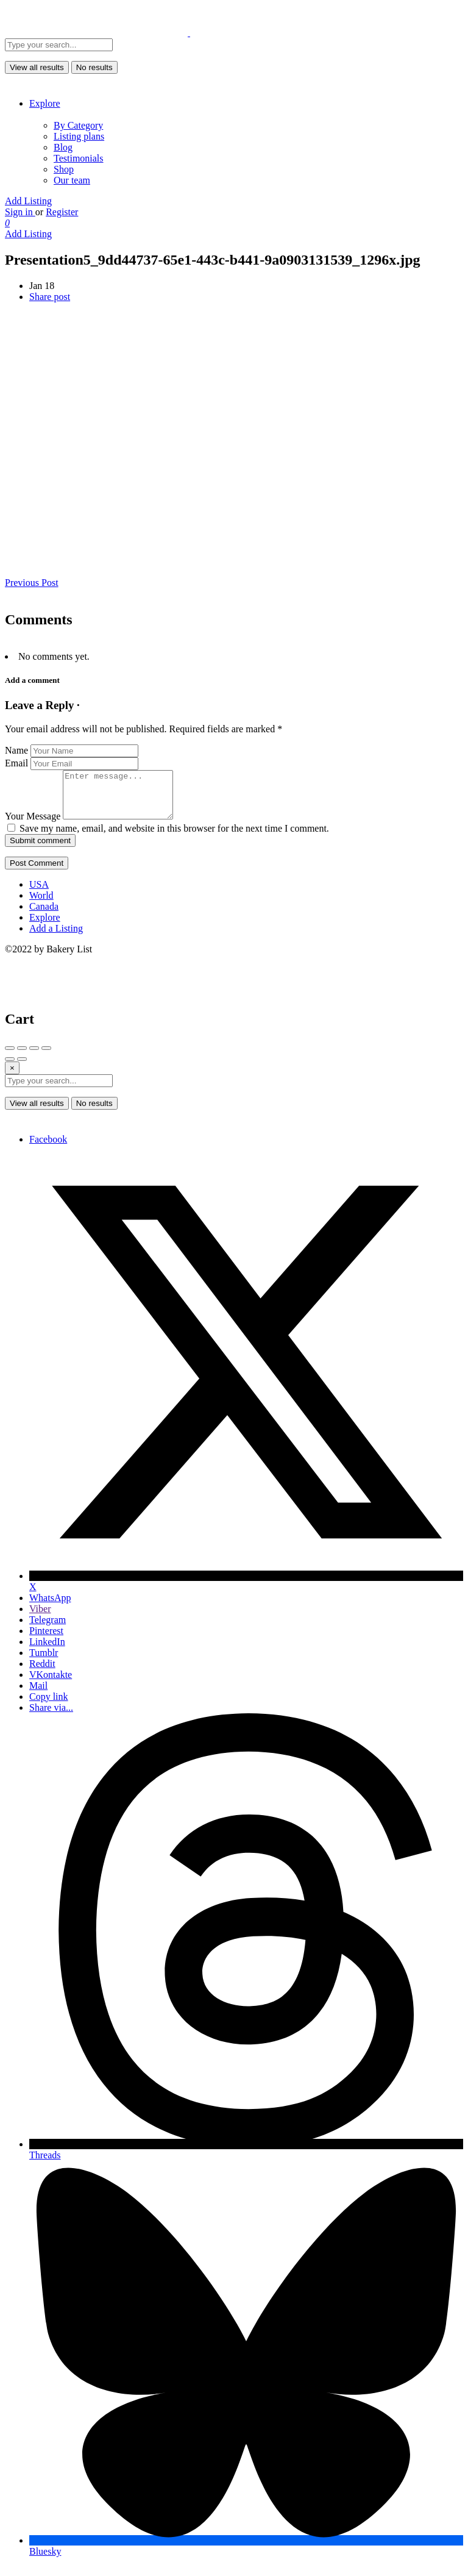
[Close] (12, 1077)
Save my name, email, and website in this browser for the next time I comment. (174, 837)
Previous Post (31, 582)
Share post (49, 296)
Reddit (42, 1673)
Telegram (47, 1629)
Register (62, 212)
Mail (38, 1694)
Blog (63, 147)
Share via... (51, 1716)
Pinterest (46, 1640)
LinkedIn (47, 1651)
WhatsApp (50, 1607)
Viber (40, 1618)
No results (94, 67)
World (41, 904)
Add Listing (28, 201)
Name (16, 750)
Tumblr (43, 1662)
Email (16, 763)
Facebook (48, 1148)
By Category (78, 125)
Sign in (20, 212)
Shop (64, 169)
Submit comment (40, 849)
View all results (37, 67)
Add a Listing (56, 937)
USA (39, 893)
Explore (44, 103)
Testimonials (79, 158)
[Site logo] (97, 32)
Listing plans (79, 136)
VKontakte (50, 1684)
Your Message (32, 825)
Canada (43, 915)
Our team (72, 180)
